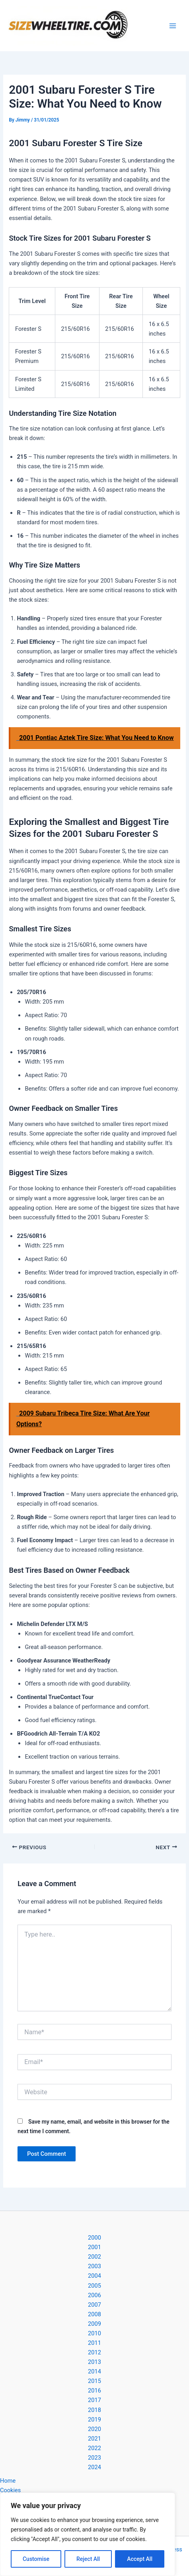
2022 (94, 2448)
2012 (94, 2352)
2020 (94, 2429)
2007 (94, 2304)
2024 (94, 2467)
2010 (94, 2333)
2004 (94, 2275)
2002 (94, 2256)
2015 (94, 2381)
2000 (94, 2237)
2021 (94, 2438)
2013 (94, 2362)
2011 (94, 2342)
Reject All (88, 2559)
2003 (94, 2266)
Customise (36, 2559)
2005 (94, 2285)
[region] (87, 2534)
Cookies (10, 2490)
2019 (94, 2419)
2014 (94, 2371)
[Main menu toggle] (172, 25)
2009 (94, 2323)
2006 (94, 2295)
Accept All (139, 2559)
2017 (94, 2400)
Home (8, 2480)
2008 (94, 2314)
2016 (94, 2390)
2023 (94, 2457)
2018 (94, 2410)
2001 (94, 2247)
